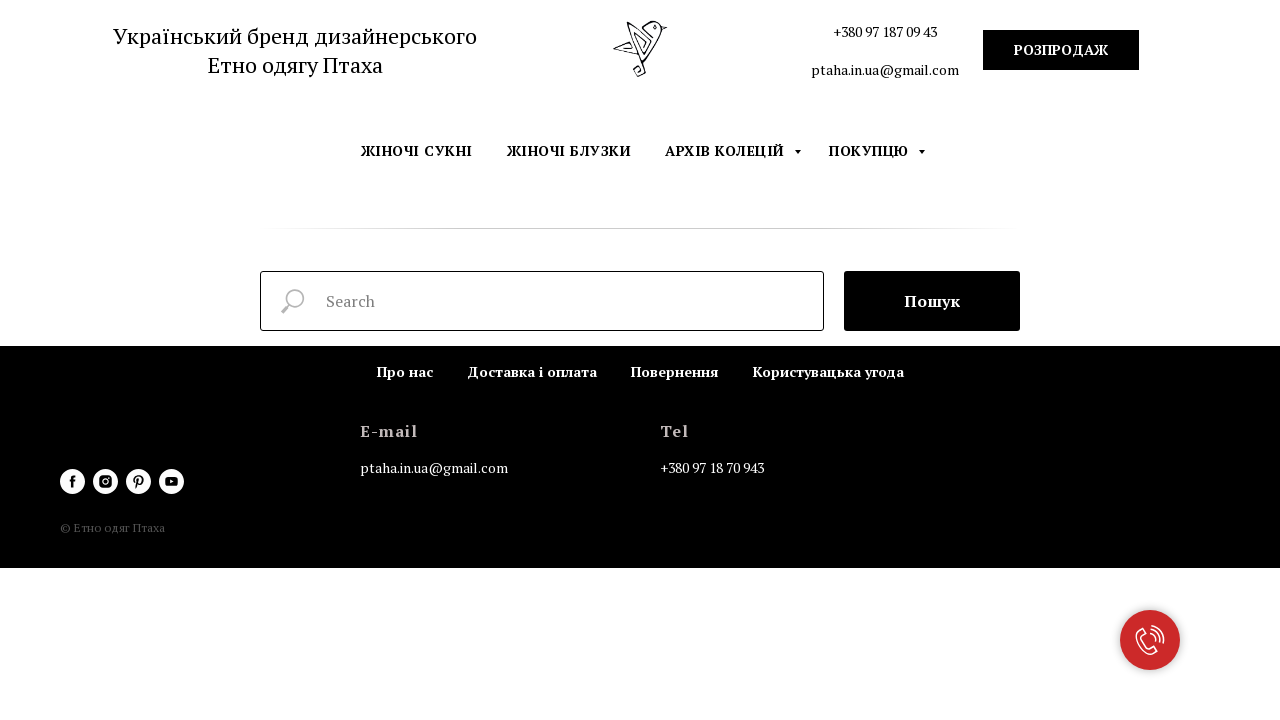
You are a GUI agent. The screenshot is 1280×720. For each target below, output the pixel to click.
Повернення (675, 371)
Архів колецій (727, 150)
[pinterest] (138, 481)
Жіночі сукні (417, 150)
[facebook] (72, 481)
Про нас (405, 371)
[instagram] (105, 481)
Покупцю (871, 150)
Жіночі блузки (569, 150)
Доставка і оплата (532, 371)
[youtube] (171, 481)
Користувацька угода (828, 371)
